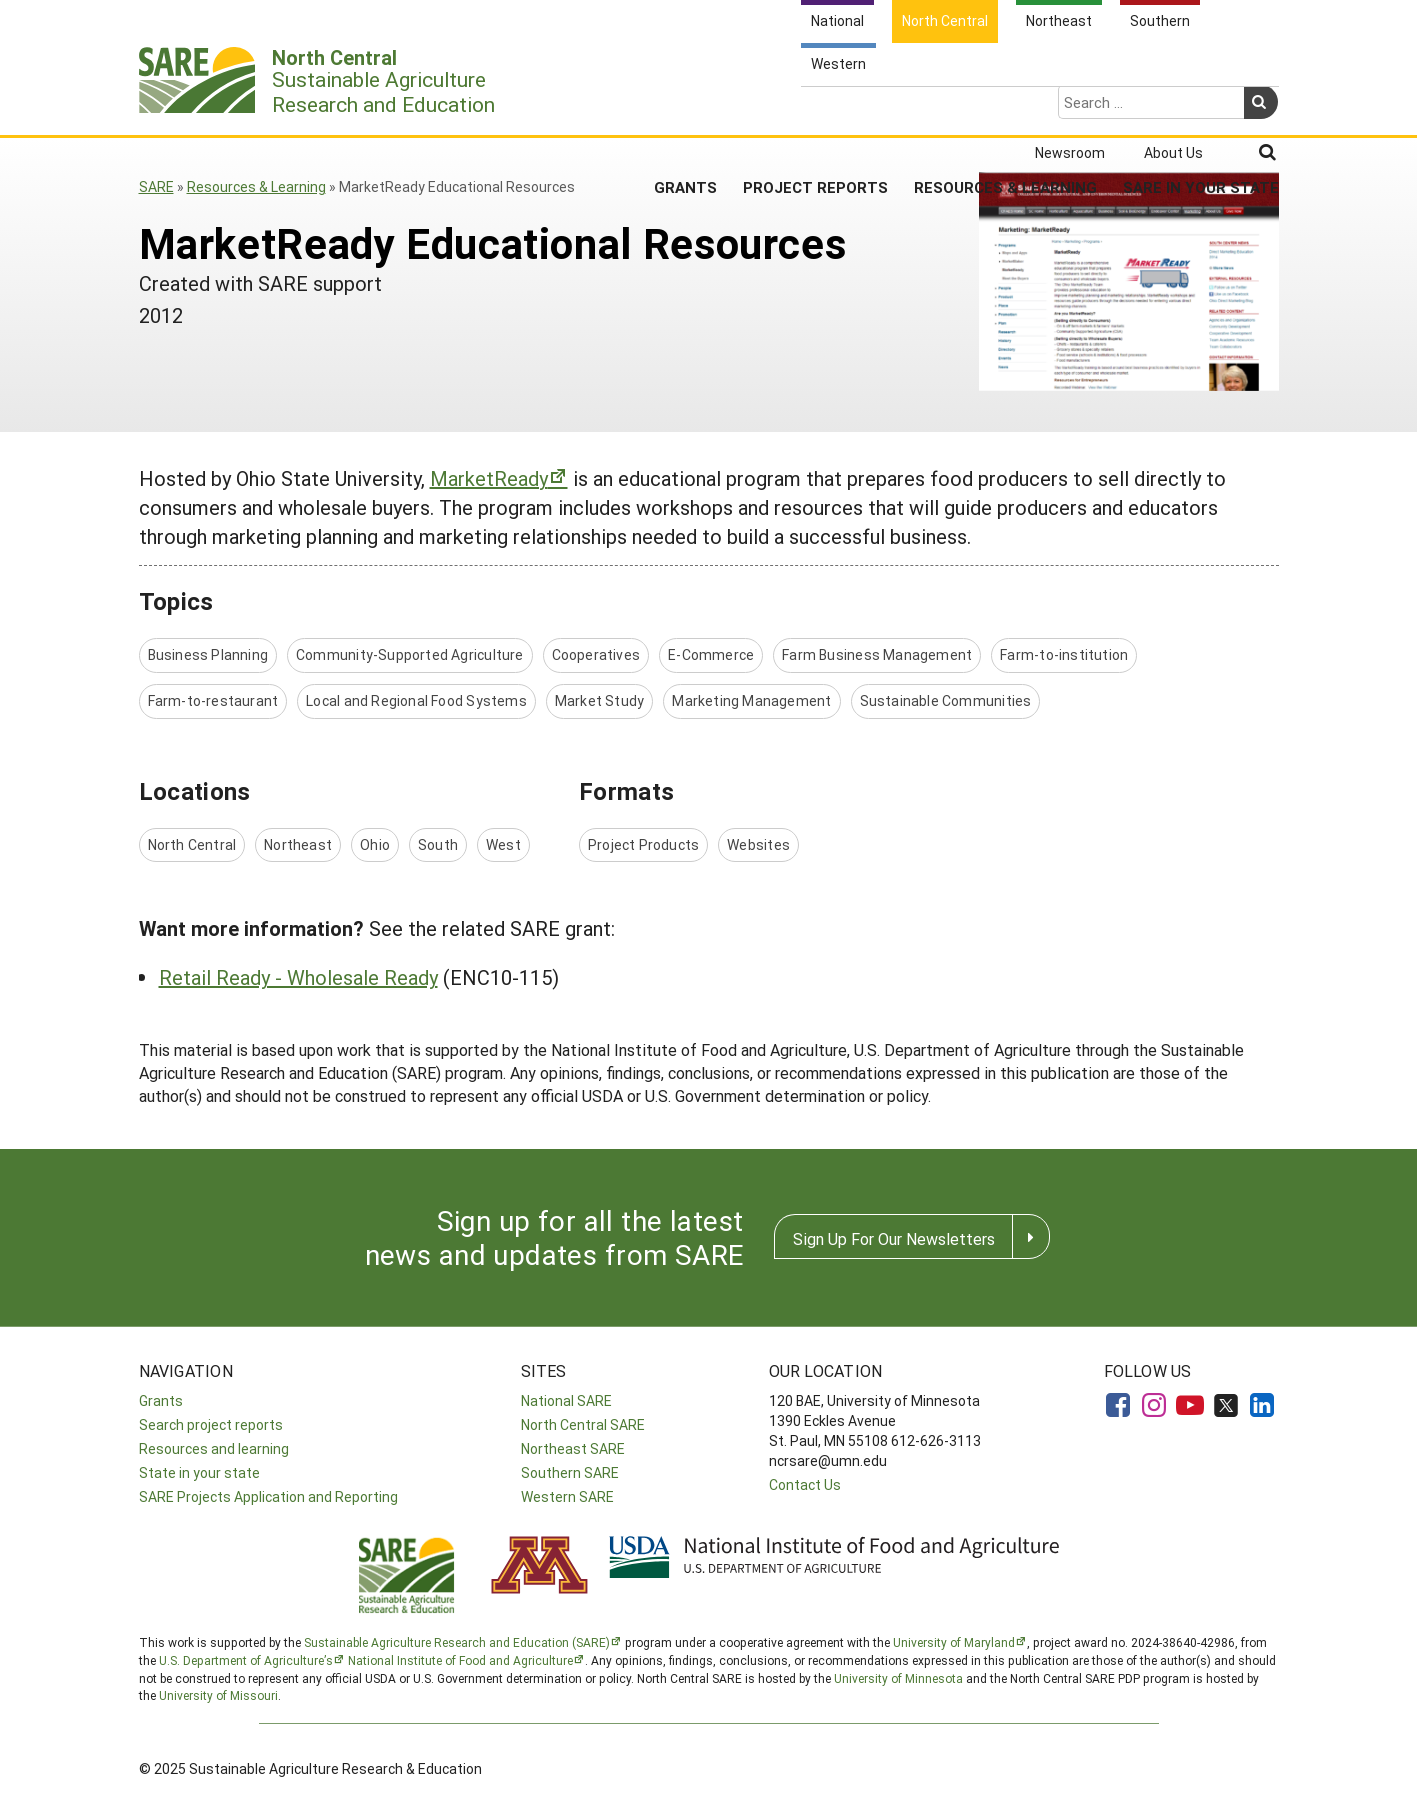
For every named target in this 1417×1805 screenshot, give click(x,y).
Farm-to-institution (1064, 654)
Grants (685, 109)
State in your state (199, 1472)
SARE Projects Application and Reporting (268, 1496)
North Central (192, 844)
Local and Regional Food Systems (416, 700)
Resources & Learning (1005, 109)
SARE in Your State (1201, 109)
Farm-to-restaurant (213, 700)
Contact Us (805, 1484)
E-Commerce (711, 654)
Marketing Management (751, 700)
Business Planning (208, 654)
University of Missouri (218, 1695)
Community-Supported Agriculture (410, 654)
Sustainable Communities (946, 700)
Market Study (600, 700)
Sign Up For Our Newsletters (894, 1238)
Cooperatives (596, 654)
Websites (758, 844)
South (438, 844)
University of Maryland (954, 1642)
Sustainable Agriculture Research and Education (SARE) (457, 1642)
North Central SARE (583, 1424)
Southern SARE (570, 1472)
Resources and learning (214, 1448)
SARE (156, 186)
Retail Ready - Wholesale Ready (298, 977)
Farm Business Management (877, 654)
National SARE (566, 1400)
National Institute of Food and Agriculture (460, 1660)
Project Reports (815, 109)
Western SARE (567, 1496)
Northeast (298, 844)
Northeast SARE (573, 1448)
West (503, 844)
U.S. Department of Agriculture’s (246, 1660)
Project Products (643, 844)
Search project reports (211, 1424)
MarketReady (489, 478)
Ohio (375, 844)
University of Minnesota (898, 1678)
